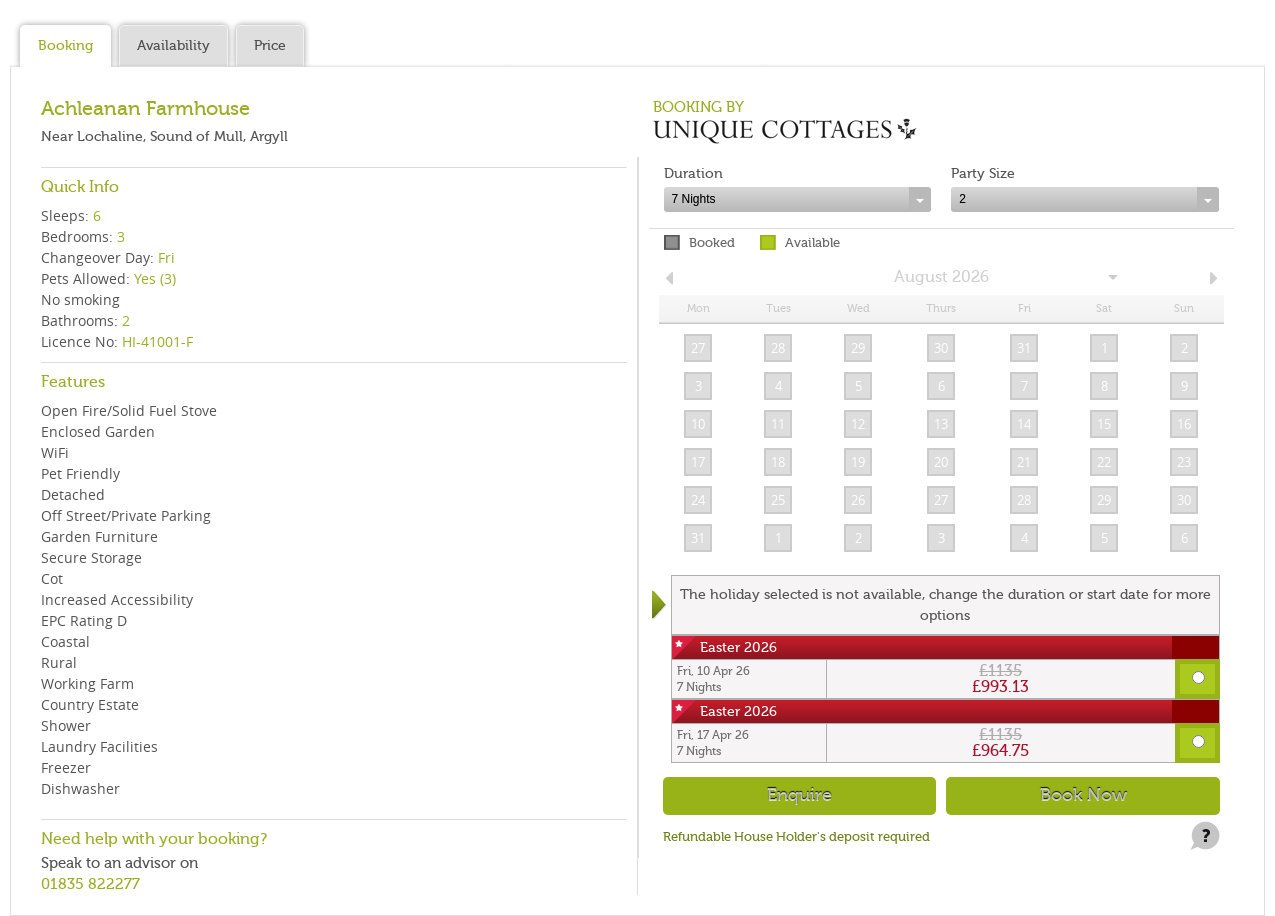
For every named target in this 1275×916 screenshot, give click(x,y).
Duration (693, 173)
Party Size (983, 173)
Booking (65, 45)
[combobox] (798, 199)
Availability (173, 45)
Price (270, 45)
